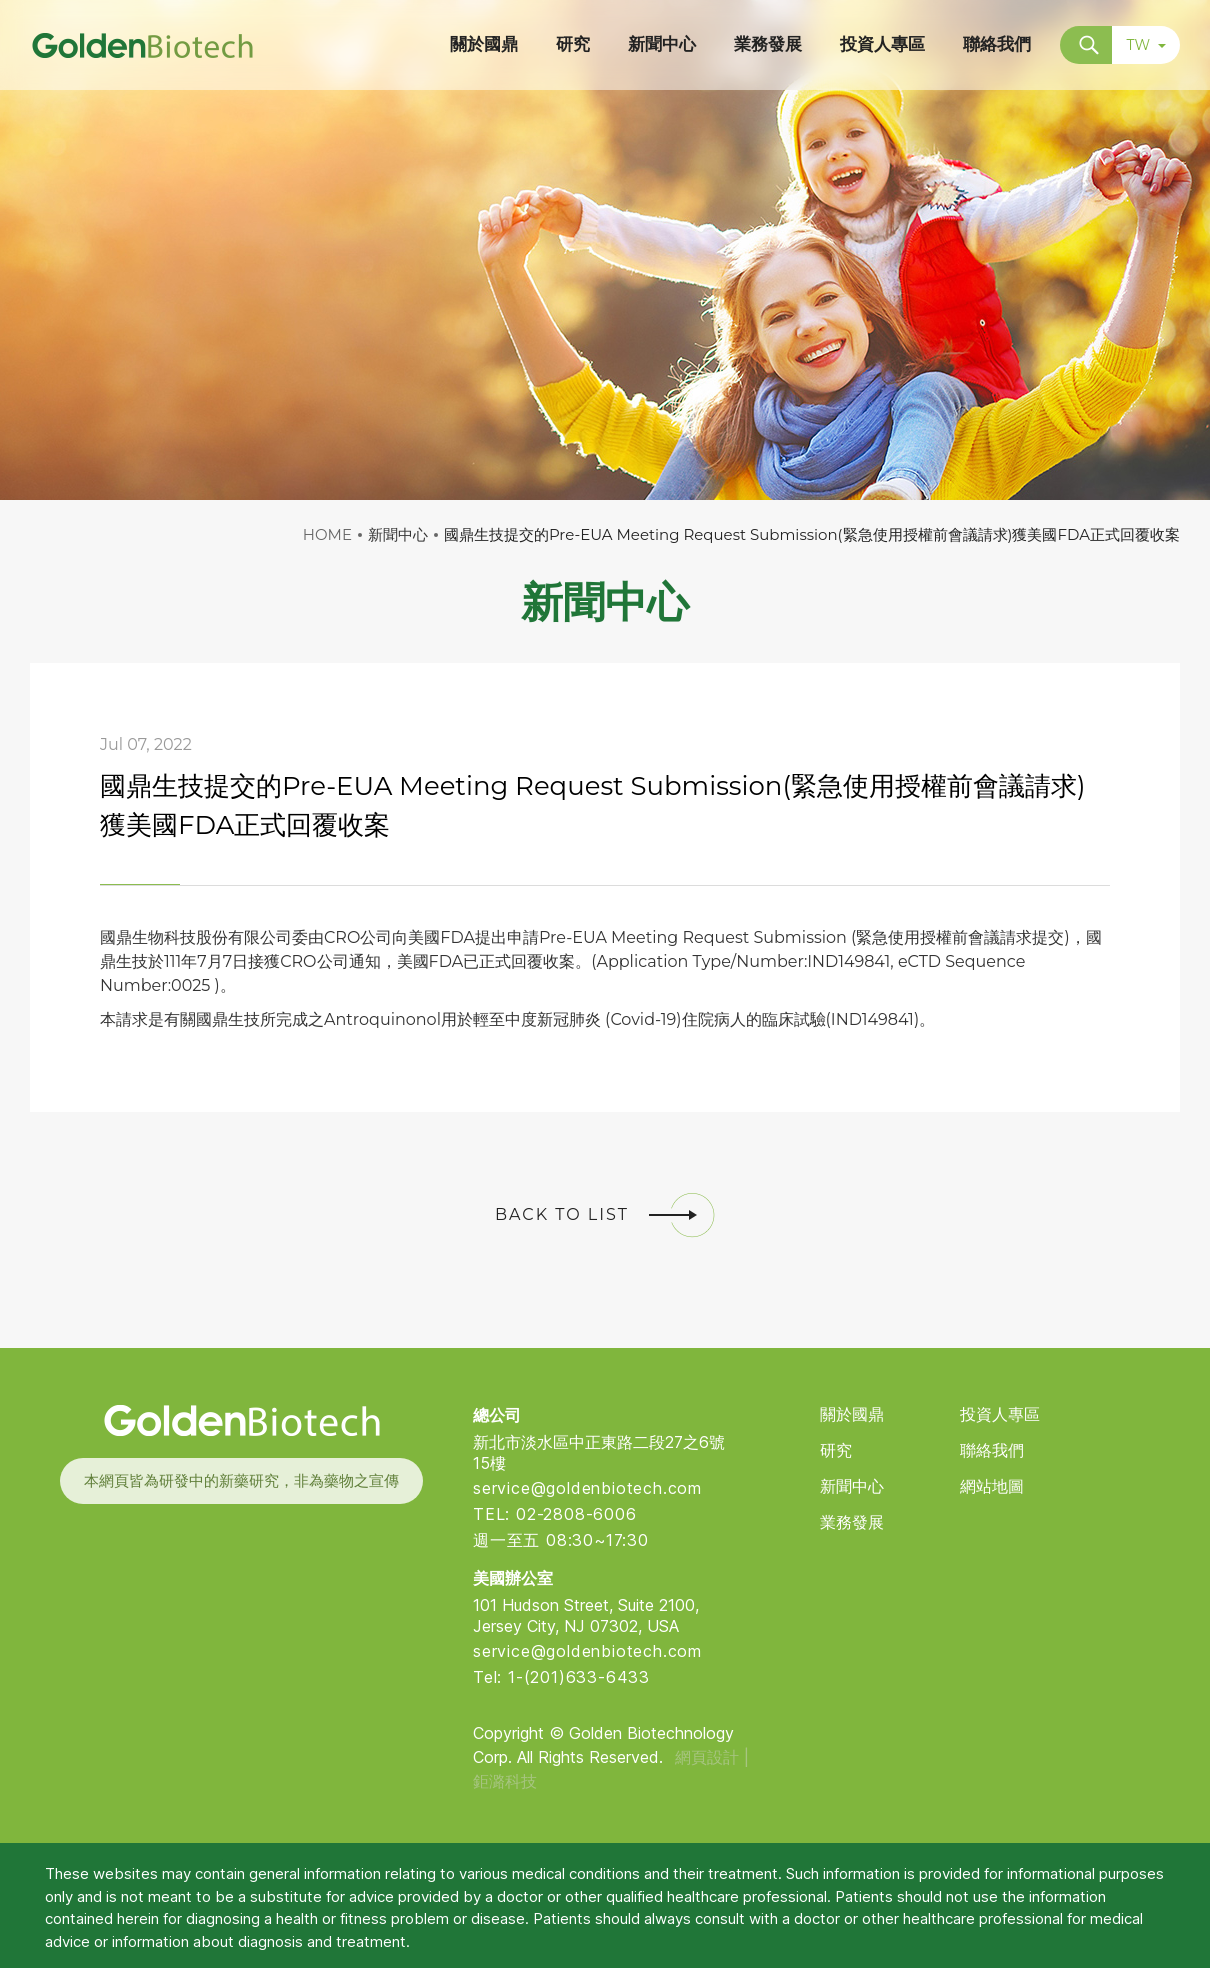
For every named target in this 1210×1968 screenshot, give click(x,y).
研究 (836, 1450)
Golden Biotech (241, 1420)
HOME (327, 534)
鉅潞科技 (505, 1781)
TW (1146, 45)
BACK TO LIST (605, 1215)
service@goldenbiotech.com (587, 1488)
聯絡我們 (992, 1450)
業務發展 (852, 1522)
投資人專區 (1000, 1414)
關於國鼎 (852, 1414)
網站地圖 (992, 1486)
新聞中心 (852, 1486)
